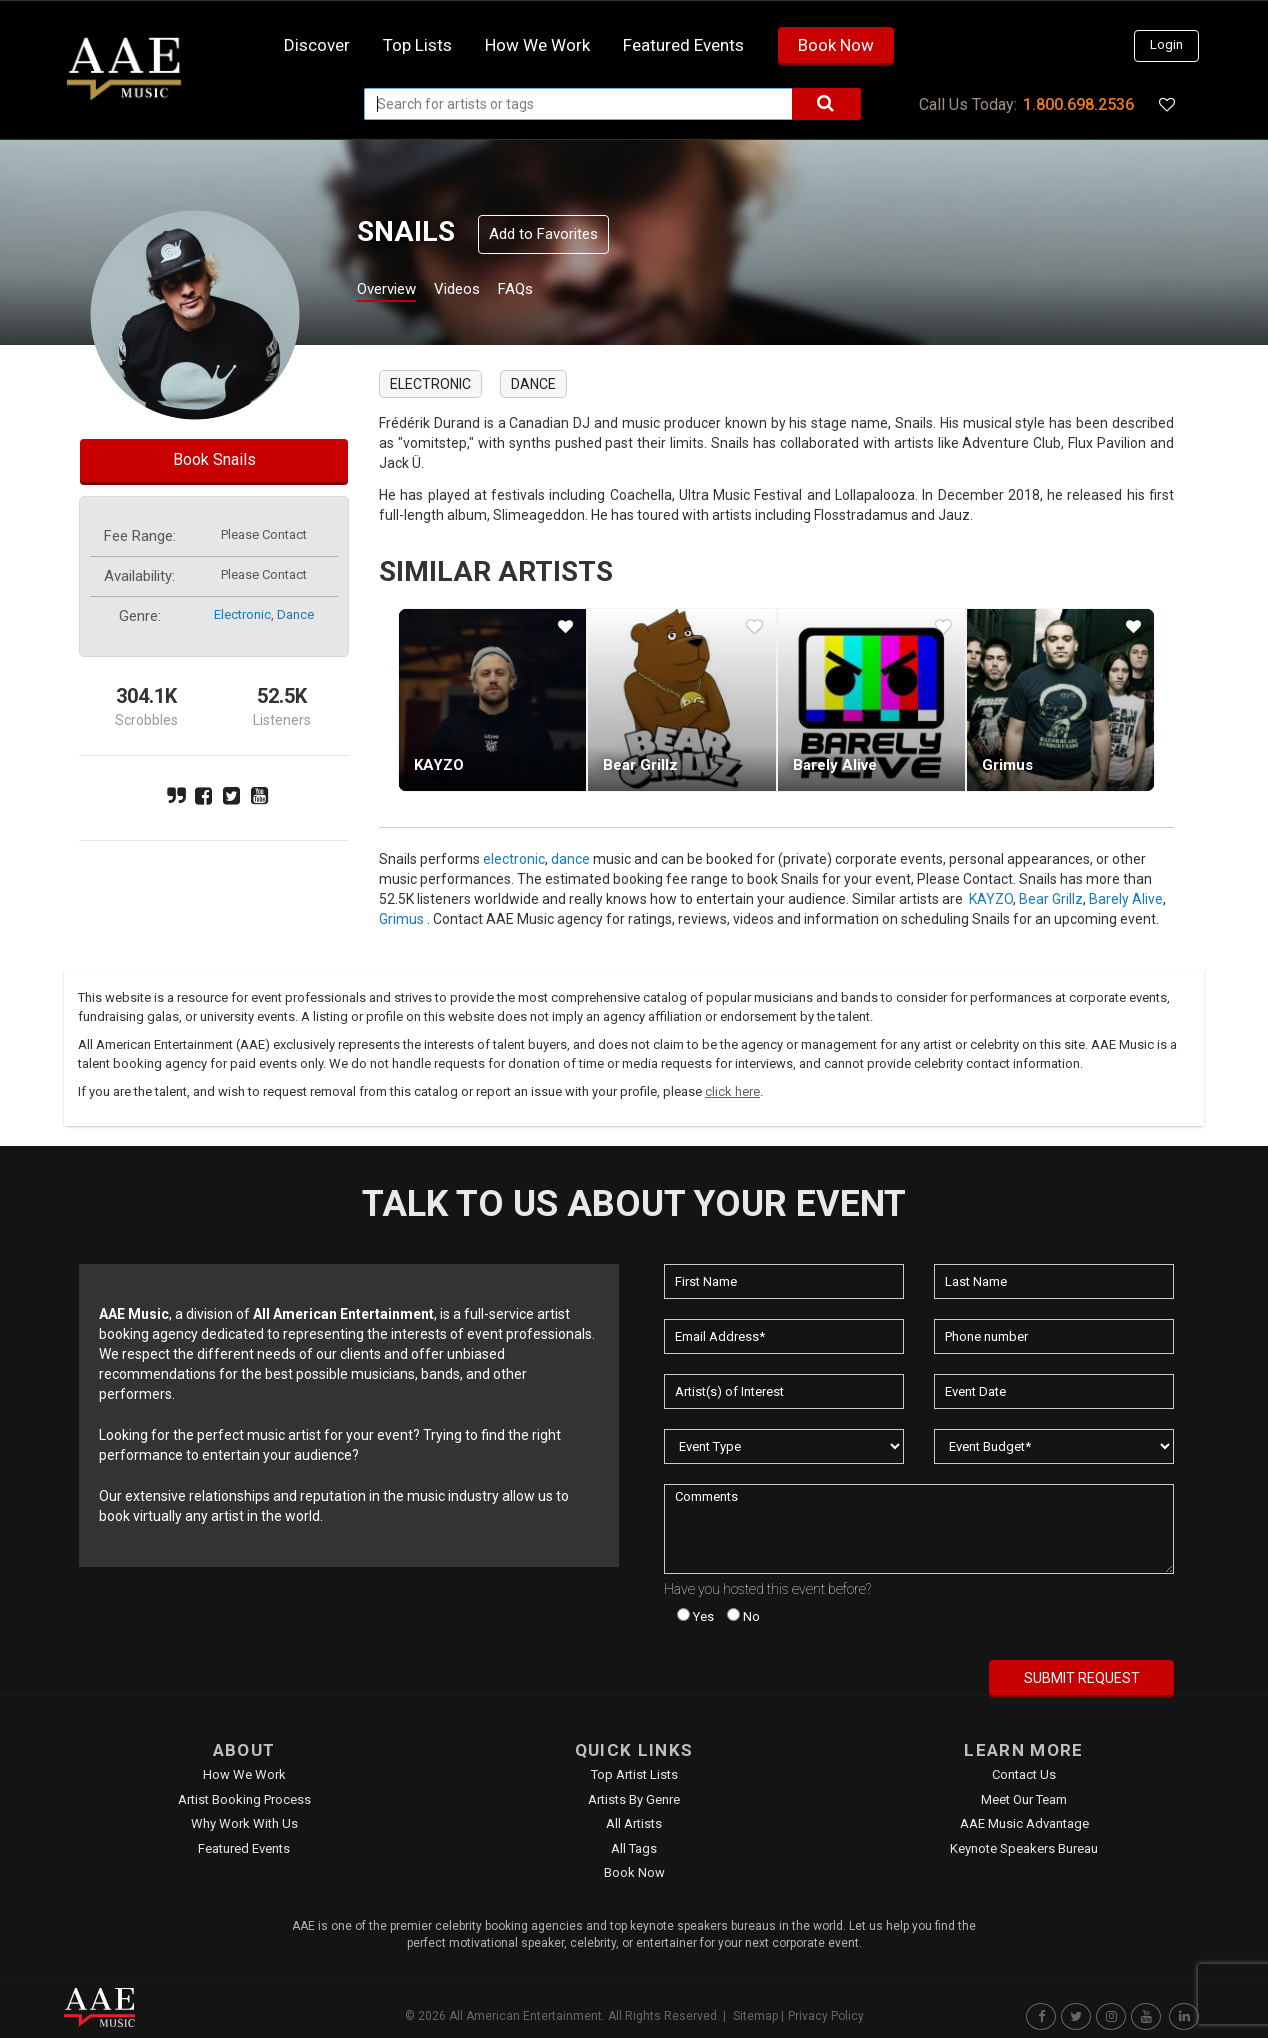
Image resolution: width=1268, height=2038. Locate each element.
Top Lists (417, 45)
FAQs (552, 291)
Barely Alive (835, 765)
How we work (537, 45)
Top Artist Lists (634, 1774)
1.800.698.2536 (1078, 104)
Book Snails (214, 459)
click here (732, 1091)
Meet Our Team (1024, 1799)
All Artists (634, 1823)
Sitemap (755, 2016)
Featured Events (683, 45)
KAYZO (439, 765)
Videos (481, 291)
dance (295, 614)
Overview (394, 291)
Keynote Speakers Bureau (1024, 1848)
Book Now (836, 45)
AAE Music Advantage (1024, 1823)
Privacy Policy (826, 2016)
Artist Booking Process (244, 1799)
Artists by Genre (634, 1799)
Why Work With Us (244, 1823)
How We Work (244, 1774)
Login (1166, 44)
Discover (317, 45)
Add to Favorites (543, 234)
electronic (242, 614)
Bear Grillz (640, 765)
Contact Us (1024, 1774)
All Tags (634, 1848)
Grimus (1007, 765)
